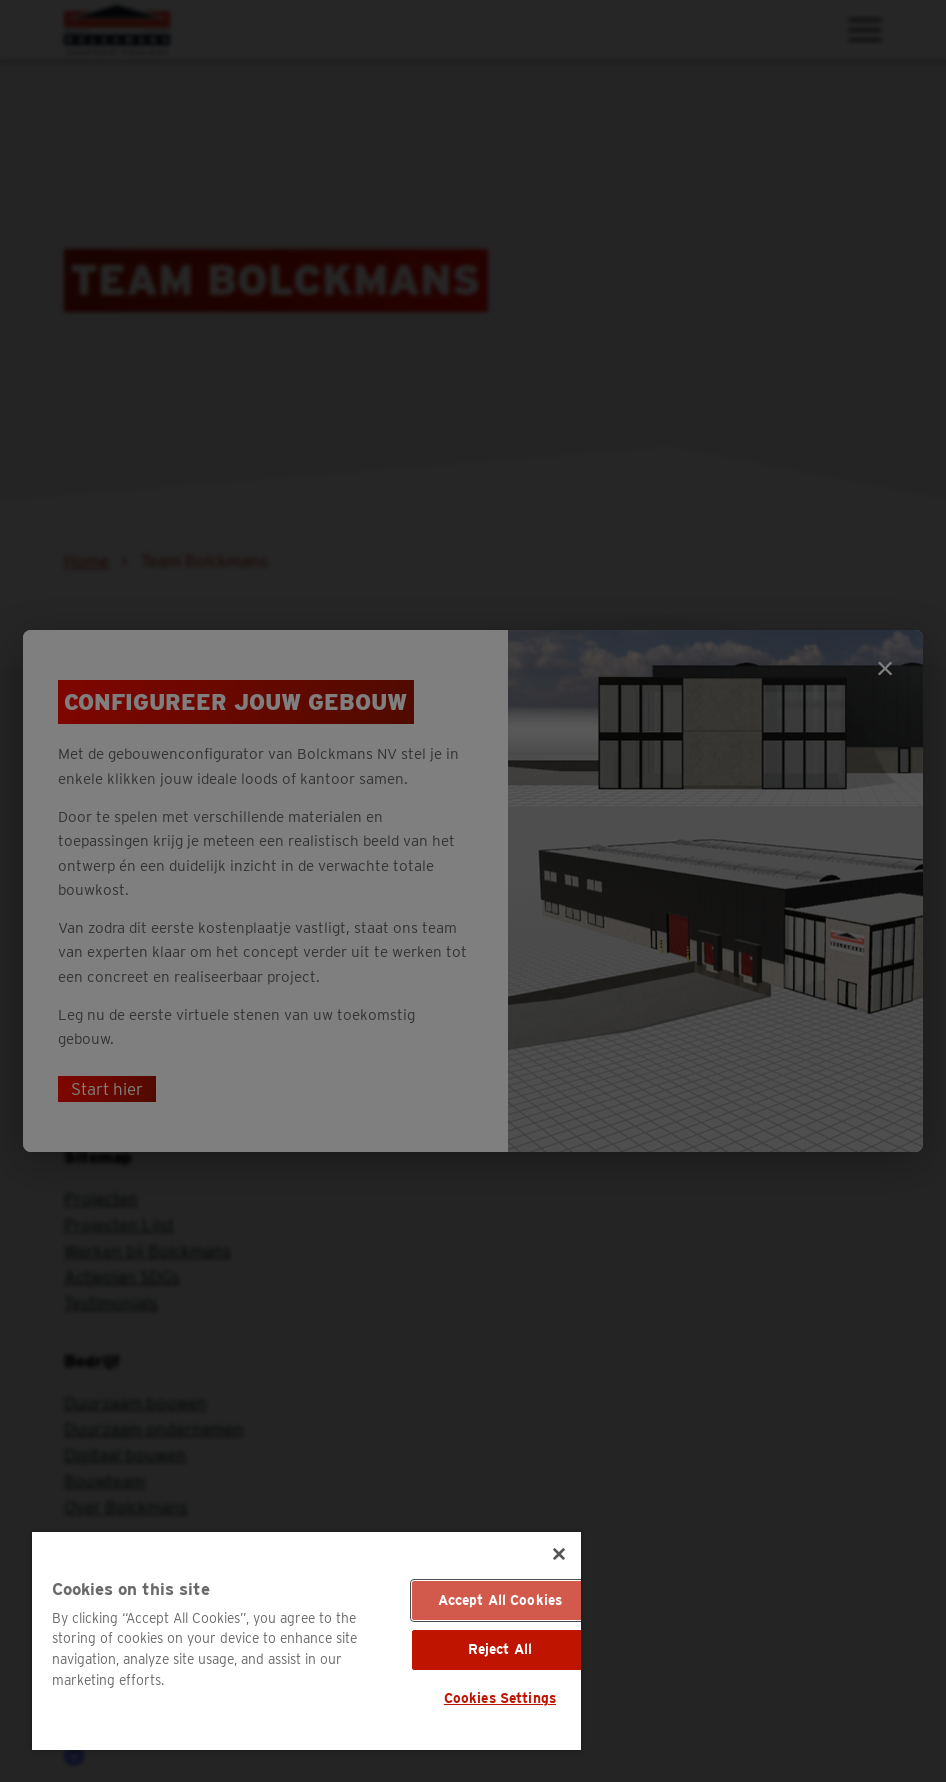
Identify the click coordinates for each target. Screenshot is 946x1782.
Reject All (500, 1649)
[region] (306, 1641)
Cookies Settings (500, 1698)
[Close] (559, 1554)
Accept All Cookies (500, 1600)
